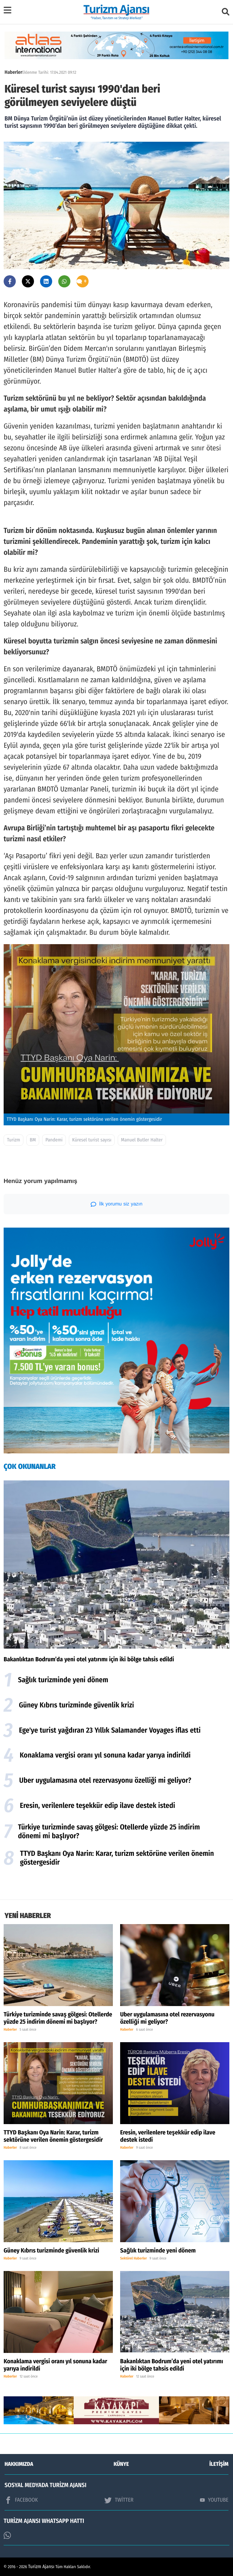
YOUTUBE (214, 2499)
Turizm (13, 1140)
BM (33, 1140)
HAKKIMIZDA (19, 2464)
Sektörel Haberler (133, 2258)
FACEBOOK (21, 2500)
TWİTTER (118, 2500)
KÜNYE (121, 2464)
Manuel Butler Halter (142, 1140)
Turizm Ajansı (41, 2567)
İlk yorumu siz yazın (117, 1204)
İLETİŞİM (218, 2464)
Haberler (13, 72)
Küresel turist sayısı (91, 1140)
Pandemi (54, 1140)
